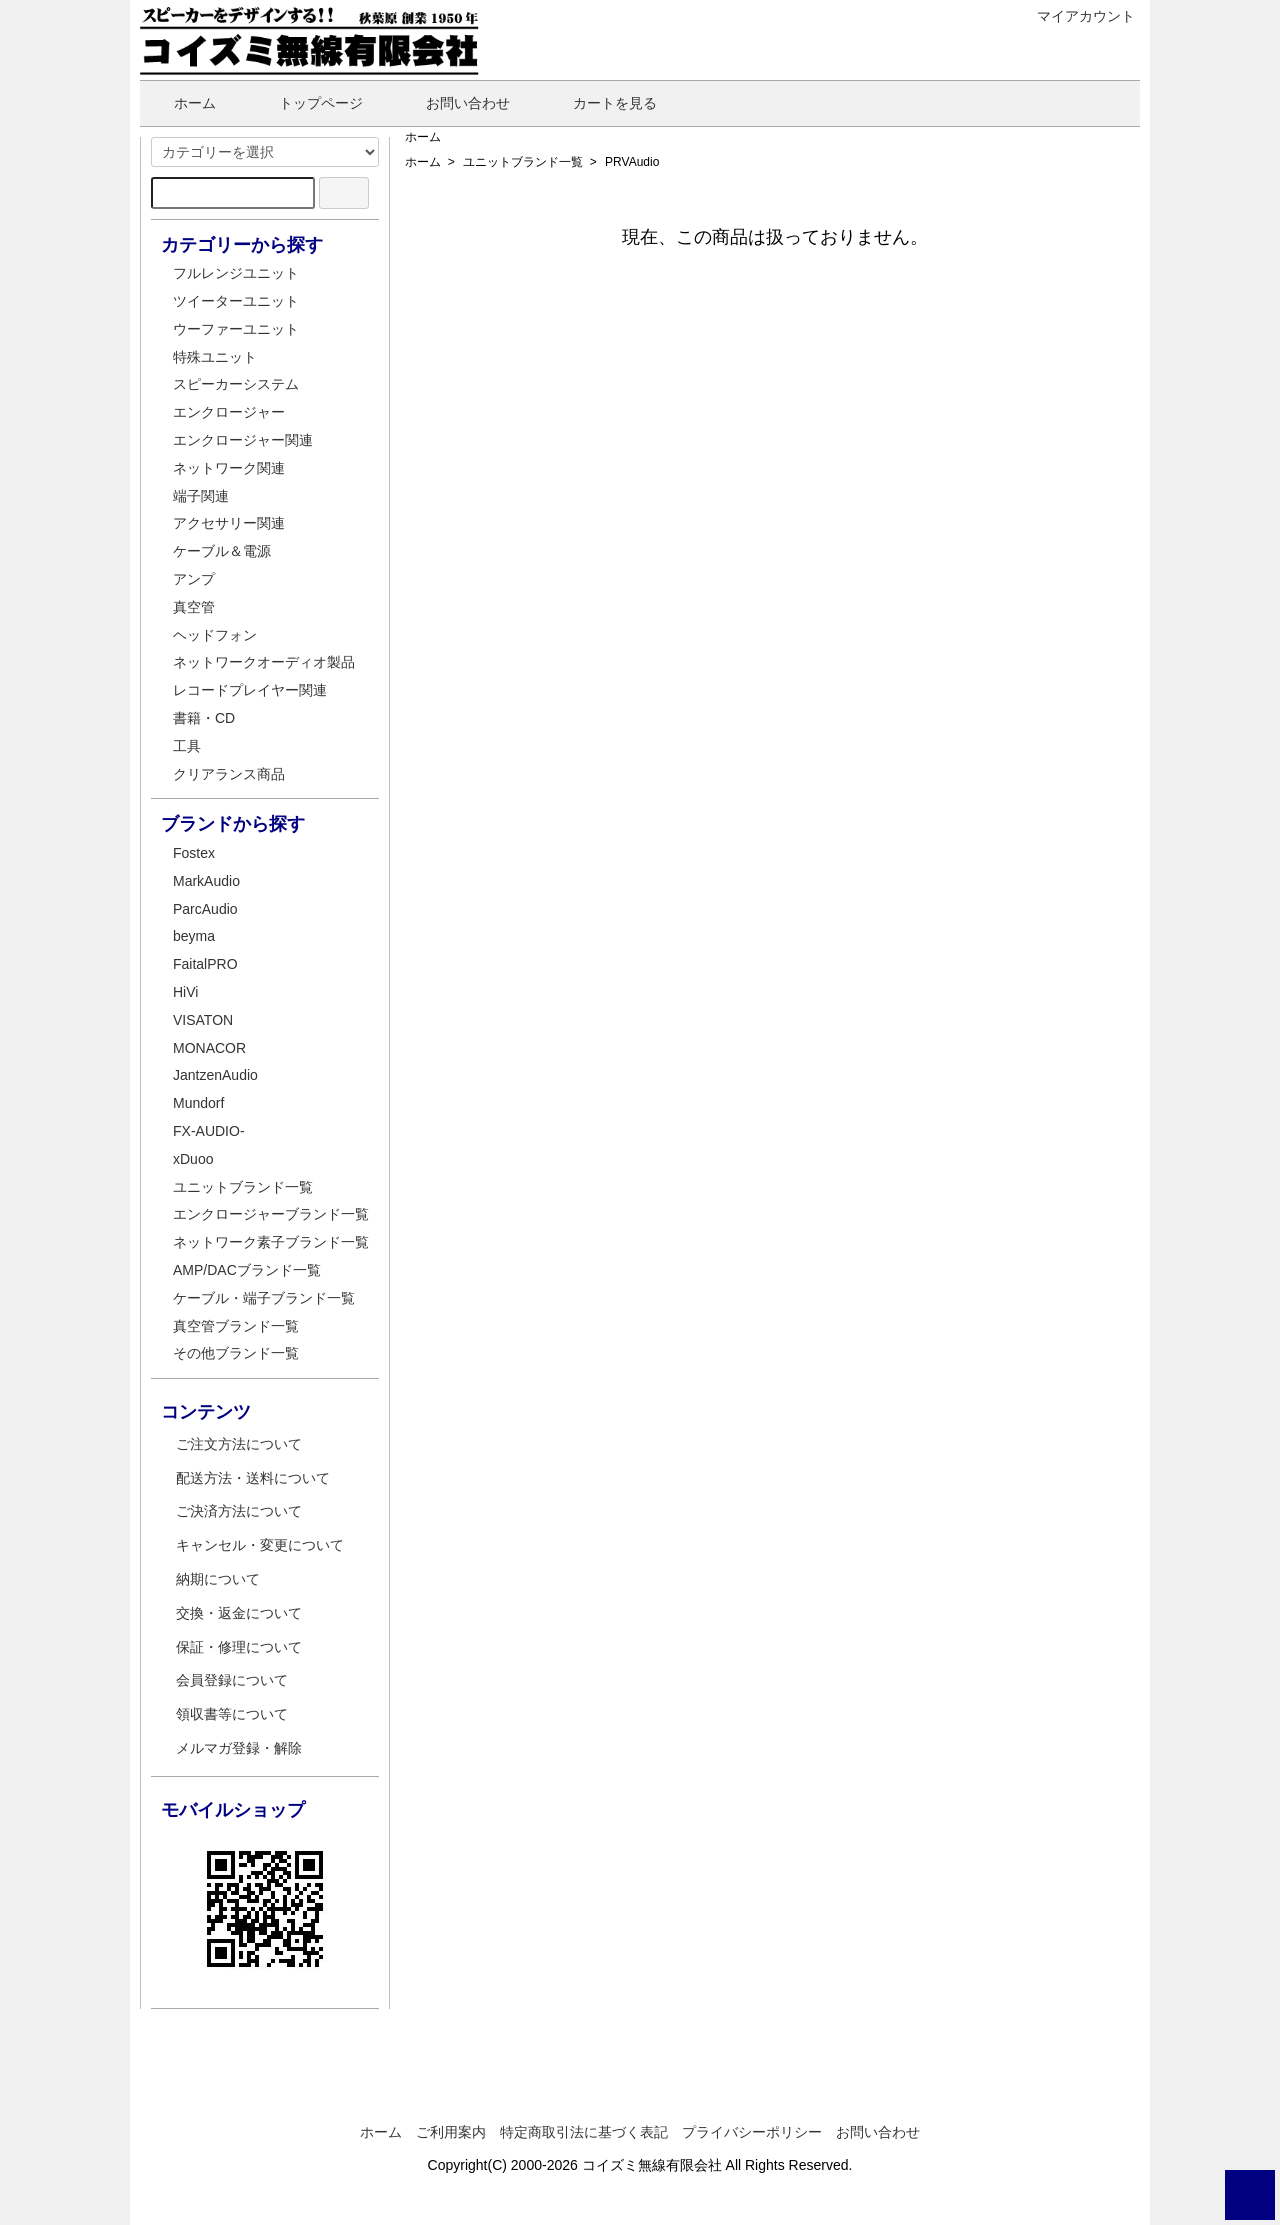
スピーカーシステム (236, 384)
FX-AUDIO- (209, 1131)
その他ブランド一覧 (236, 1353)
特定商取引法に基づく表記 (584, 2132)
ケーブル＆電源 (222, 551)
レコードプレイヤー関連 (250, 690)
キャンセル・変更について (260, 1545)
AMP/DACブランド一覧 (247, 1270)
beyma (194, 936)
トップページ (306, 103)
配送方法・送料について (253, 1478)
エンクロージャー (229, 412)
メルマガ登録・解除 (239, 1748)
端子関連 (201, 496)
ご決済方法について (239, 1511)
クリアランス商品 (229, 774)
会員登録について (232, 1680)
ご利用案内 (451, 2132)
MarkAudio (206, 881)
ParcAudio (205, 909)
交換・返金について (239, 1613)
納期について (218, 1579)
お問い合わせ (453, 103)
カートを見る (600, 103)
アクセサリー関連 (229, 523)
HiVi (185, 992)
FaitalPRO (205, 964)
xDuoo (193, 1159)
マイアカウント (1075, 16)
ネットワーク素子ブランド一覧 (271, 1242)
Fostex (194, 853)
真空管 (194, 607)
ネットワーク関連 (229, 468)
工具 (187, 746)
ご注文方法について (239, 1444)
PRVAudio (632, 162)
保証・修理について (239, 1647)
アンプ (194, 579)
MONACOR (209, 1048)
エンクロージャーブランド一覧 (271, 1214)
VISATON (203, 1020)
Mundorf (198, 1103)
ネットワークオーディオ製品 (264, 662)
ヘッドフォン (215, 635)
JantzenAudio (215, 1075)
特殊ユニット (215, 357)
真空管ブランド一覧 (236, 1326)
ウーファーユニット (236, 329)
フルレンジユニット (236, 273)
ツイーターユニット (236, 301)
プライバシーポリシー (752, 2132)
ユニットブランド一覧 (523, 162)
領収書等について (232, 1714)
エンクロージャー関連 (243, 440)
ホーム (180, 103)
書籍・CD (204, 718)
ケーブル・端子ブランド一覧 (264, 1298)
